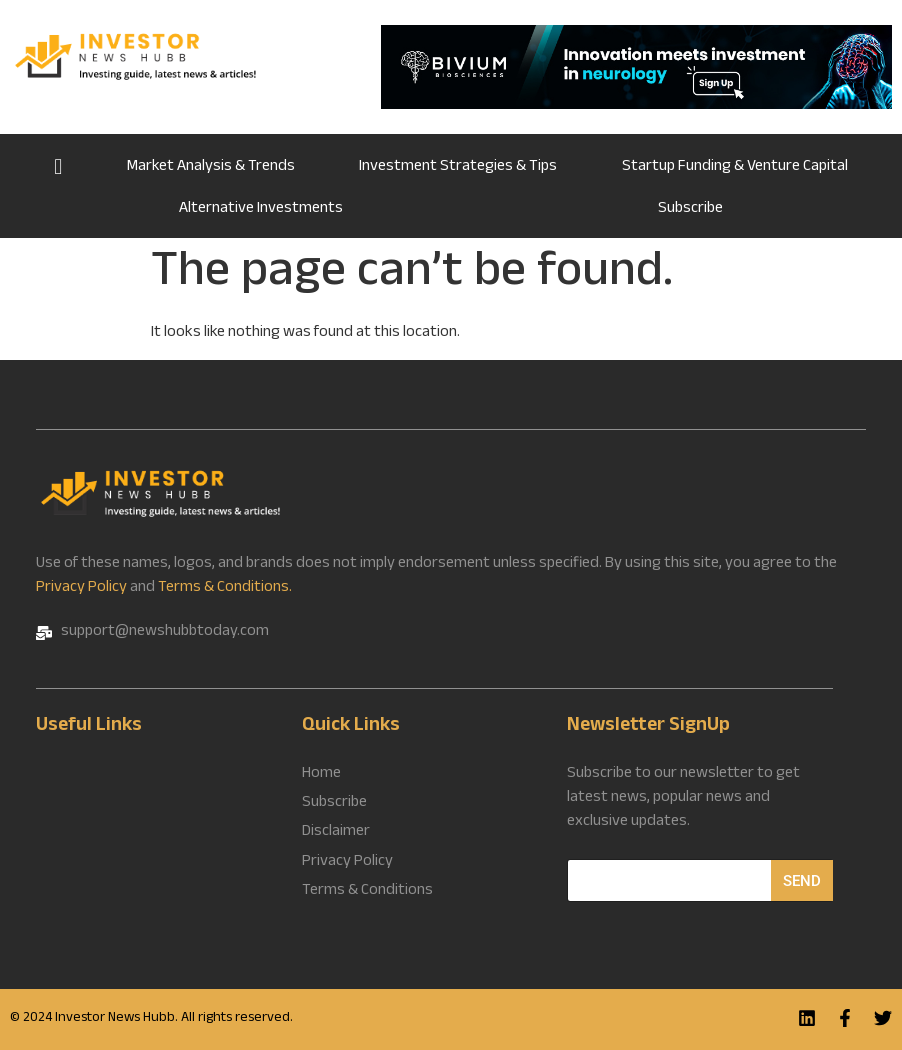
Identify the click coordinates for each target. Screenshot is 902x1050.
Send (802, 881)
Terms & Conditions (367, 891)
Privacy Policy (81, 588)
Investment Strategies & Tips (458, 167)
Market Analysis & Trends (211, 167)
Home (58, 165)
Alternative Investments (261, 209)
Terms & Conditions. (225, 588)
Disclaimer (336, 833)
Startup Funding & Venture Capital (735, 167)
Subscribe (690, 209)
